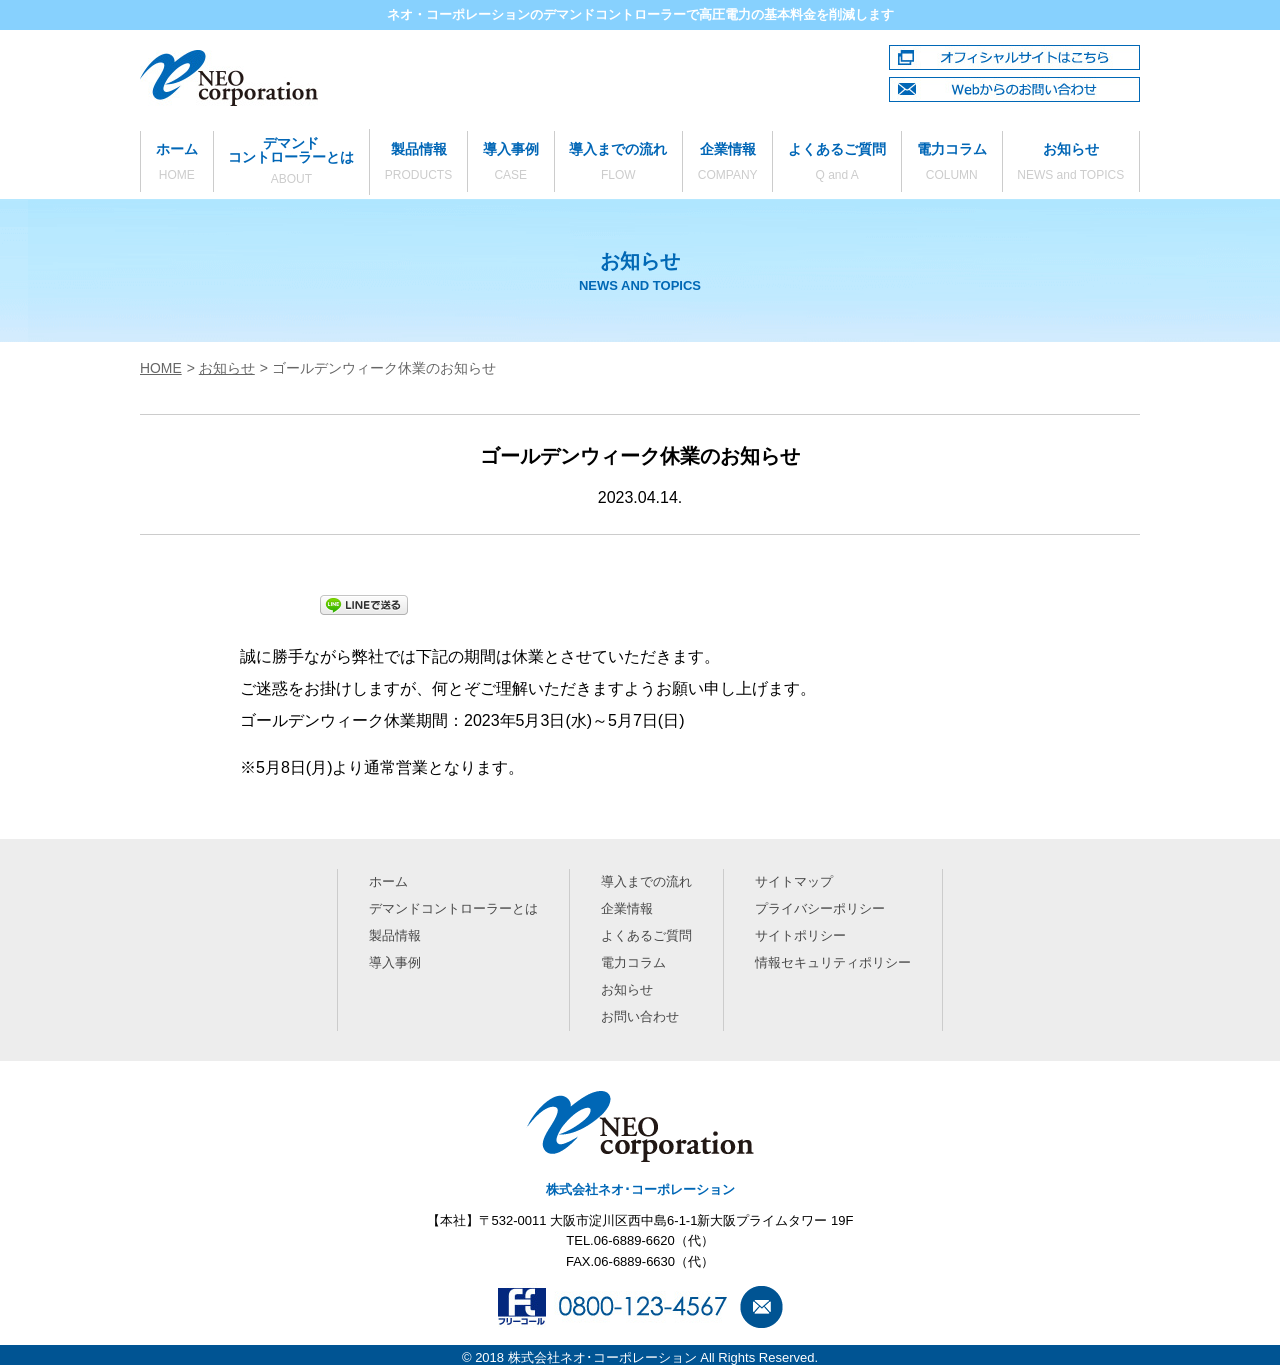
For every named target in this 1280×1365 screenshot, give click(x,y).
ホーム (177, 163)
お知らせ (1071, 163)
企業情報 (727, 163)
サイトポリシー (798, 933)
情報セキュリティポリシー (831, 959)
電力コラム (952, 163)
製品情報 (418, 163)
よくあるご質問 (837, 163)
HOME (161, 368)
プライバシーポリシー (818, 907)
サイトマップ (792, 881)
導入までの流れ (619, 163)
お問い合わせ (640, 1011)
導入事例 (511, 163)
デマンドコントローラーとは (292, 161)
